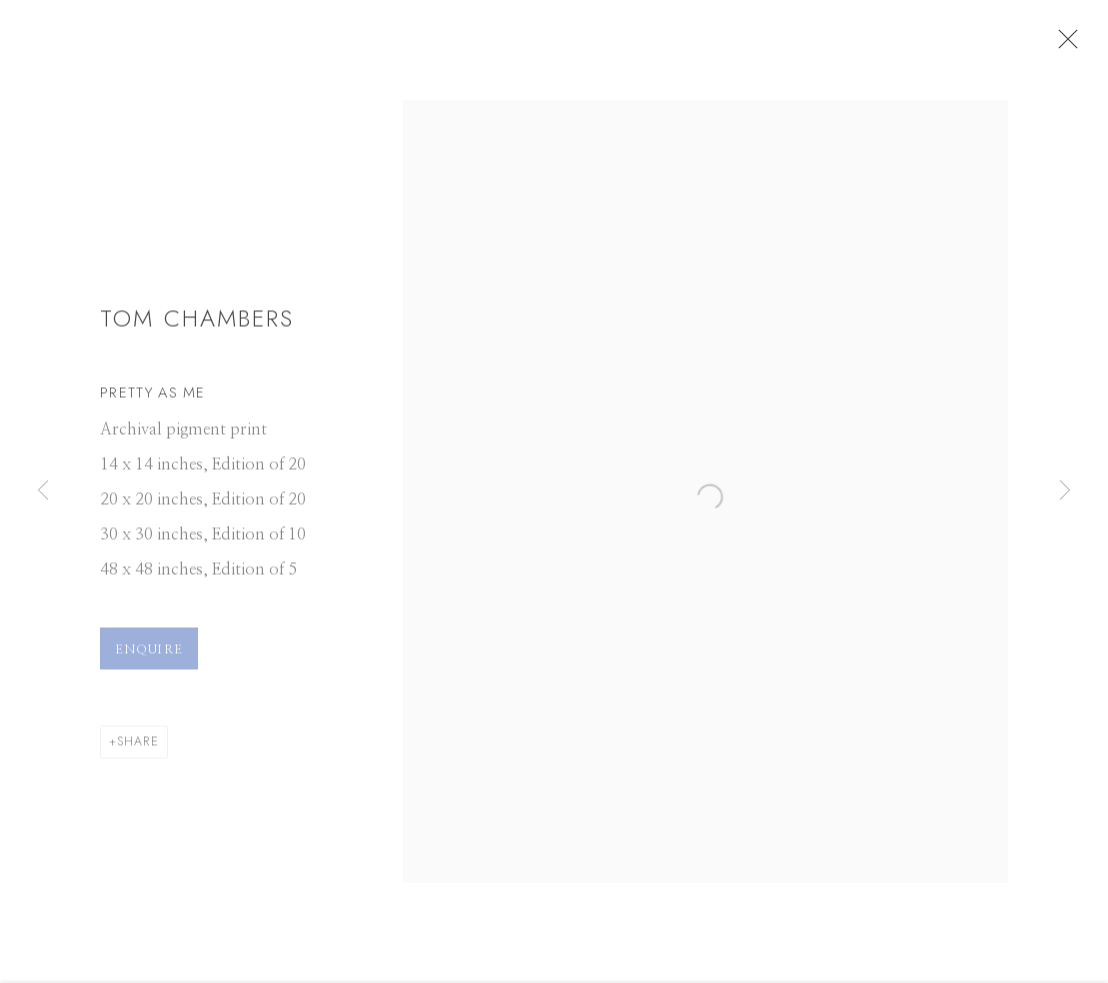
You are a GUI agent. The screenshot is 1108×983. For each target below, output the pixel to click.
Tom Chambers (197, 328)
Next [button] (1065, 491)
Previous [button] (43, 491)
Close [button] (1087, 45)
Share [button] (138, 750)
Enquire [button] (149, 658)
